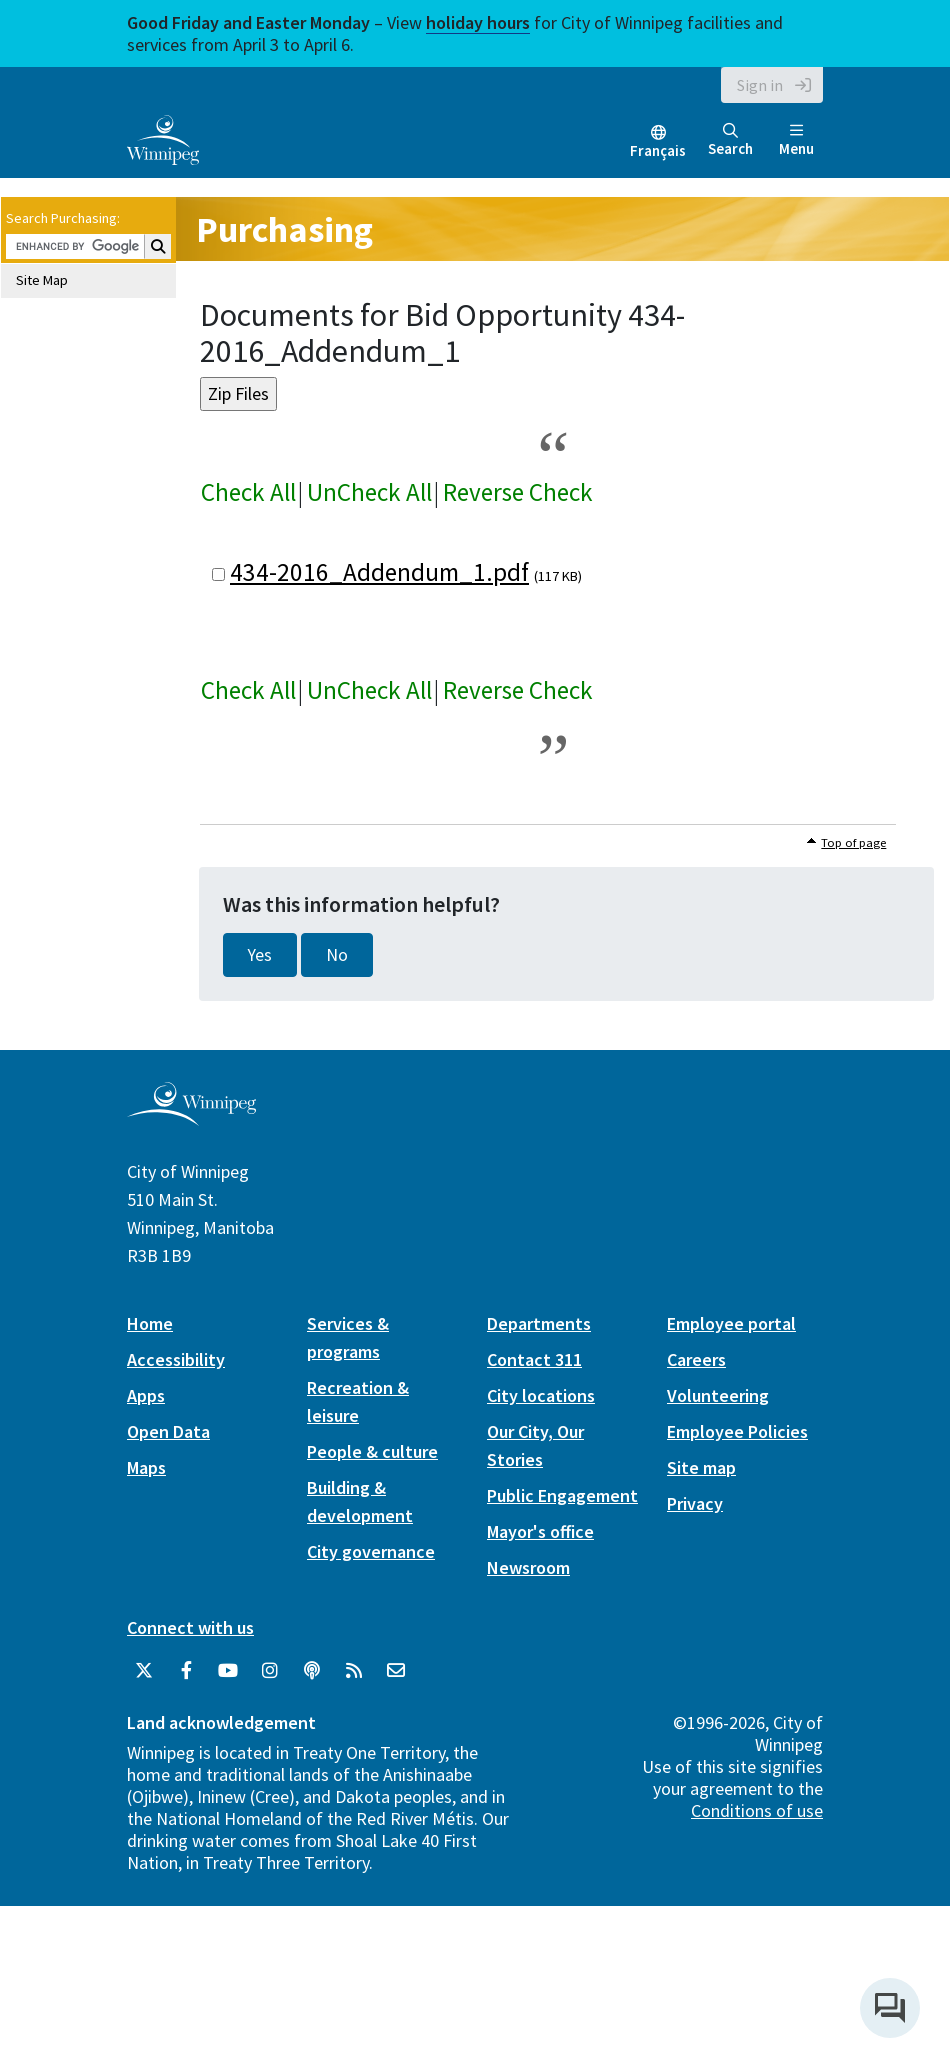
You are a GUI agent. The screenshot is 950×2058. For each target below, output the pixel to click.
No (337, 955)
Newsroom (528, 1567)
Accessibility (176, 1359)
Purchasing (284, 229)
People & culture (372, 1451)
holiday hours (478, 22)
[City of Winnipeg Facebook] (186, 1671)
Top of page (853, 842)
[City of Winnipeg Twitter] (144, 1671)
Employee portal (731, 1323)
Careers (696, 1359)
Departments (539, 1323)
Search (730, 140)
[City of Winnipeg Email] (396, 1671)
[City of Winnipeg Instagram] (270, 1671)
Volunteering (718, 1395)
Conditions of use (757, 1810)
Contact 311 (534, 1359)
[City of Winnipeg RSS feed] (354, 1671)
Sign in (760, 85)
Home (150, 1323)
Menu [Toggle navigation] (796, 140)
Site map (701, 1467)
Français (658, 150)
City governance (371, 1551)
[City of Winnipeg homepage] (191, 1117)
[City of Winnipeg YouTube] (228, 1671)
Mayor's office (540, 1531)
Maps (146, 1467)
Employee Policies (737, 1431)
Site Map (42, 280)
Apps (146, 1395)
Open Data (168, 1431)
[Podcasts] (312, 1671)
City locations (541, 1395)
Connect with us (190, 1627)
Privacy (695, 1503)
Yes (260, 955)
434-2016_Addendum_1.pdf (379, 572)
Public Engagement (562, 1495)
